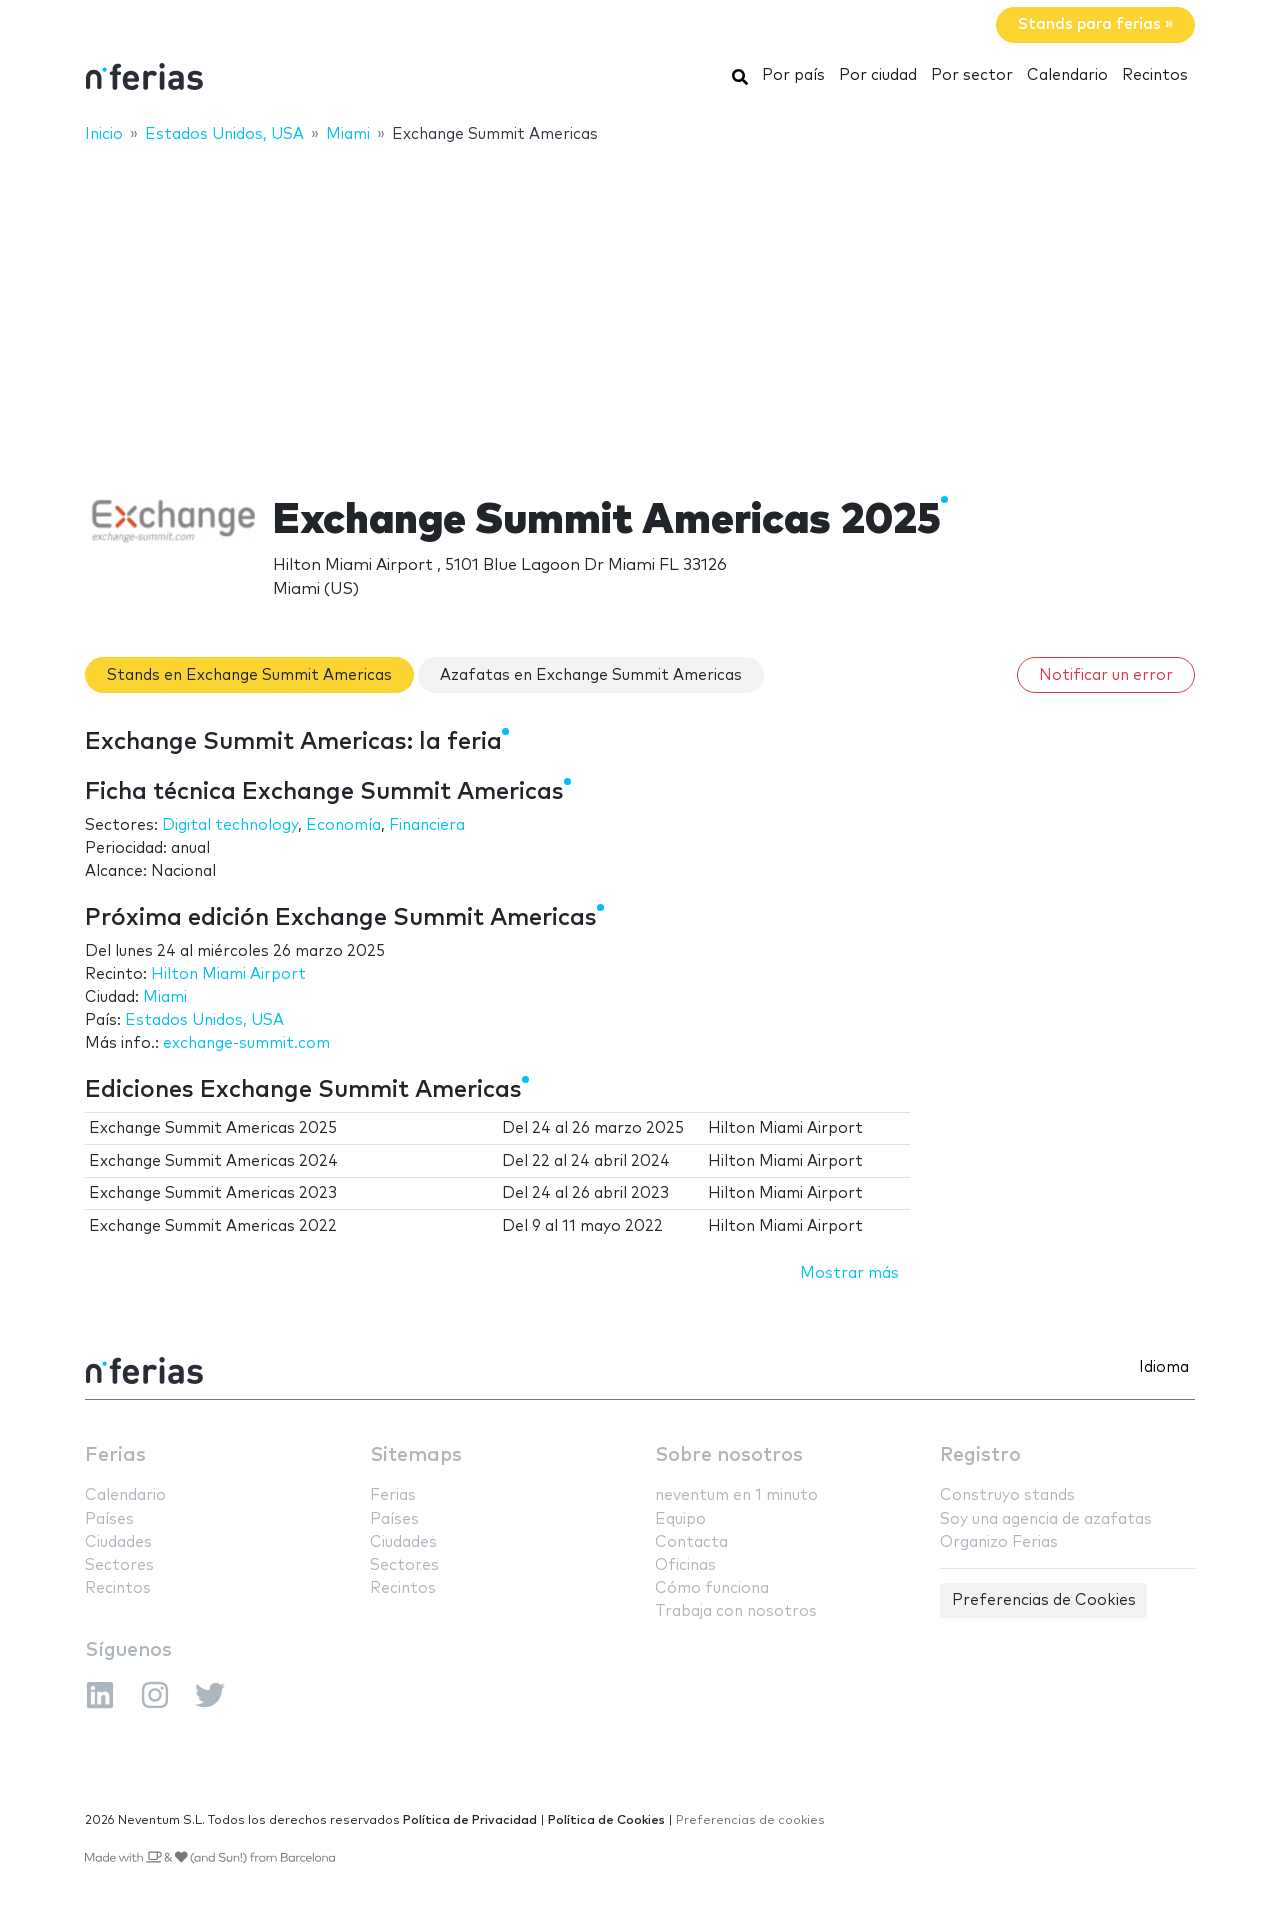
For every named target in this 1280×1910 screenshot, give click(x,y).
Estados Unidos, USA (204, 1020)
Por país (793, 75)
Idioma (1164, 1367)
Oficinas (685, 1565)
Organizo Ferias (999, 1542)
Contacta (691, 1542)
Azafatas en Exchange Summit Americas (591, 675)
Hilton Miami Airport (228, 974)
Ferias (115, 1455)
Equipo (680, 1519)
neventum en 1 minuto (736, 1495)
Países (109, 1519)
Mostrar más (849, 1273)
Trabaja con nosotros (736, 1611)
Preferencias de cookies (750, 1820)
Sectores (119, 1565)
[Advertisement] (640, 307)
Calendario (1067, 75)
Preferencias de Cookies (1044, 1600)
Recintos (1155, 75)
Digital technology (230, 825)
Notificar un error (1106, 675)
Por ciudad (878, 75)
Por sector (972, 75)
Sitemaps (416, 1455)
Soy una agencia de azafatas (1046, 1519)
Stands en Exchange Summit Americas (249, 675)
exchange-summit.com (246, 1043)
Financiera (427, 825)
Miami (165, 997)
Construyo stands (1007, 1495)
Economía (343, 825)
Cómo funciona (712, 1588)
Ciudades (118, 1542)
